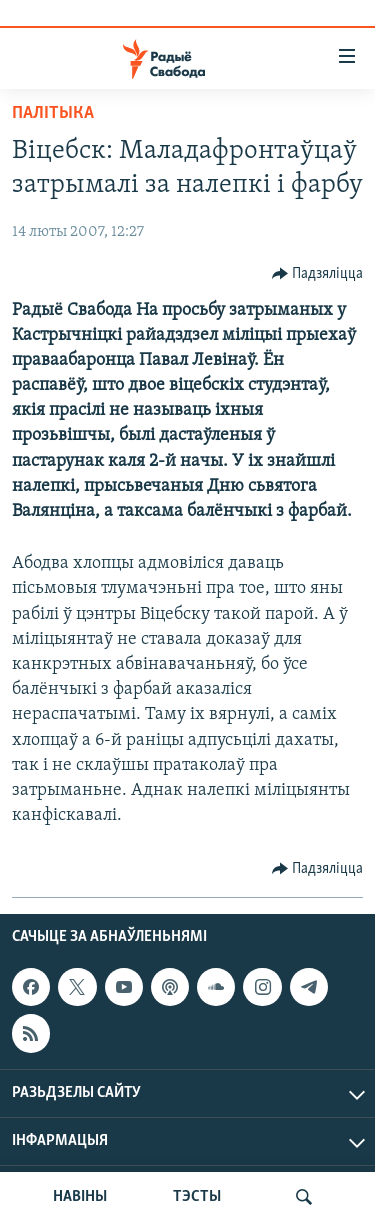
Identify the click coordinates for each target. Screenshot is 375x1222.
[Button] (318, 274)
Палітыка (53, 113)
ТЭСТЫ (197, 1197)
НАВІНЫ (80, 1197)
